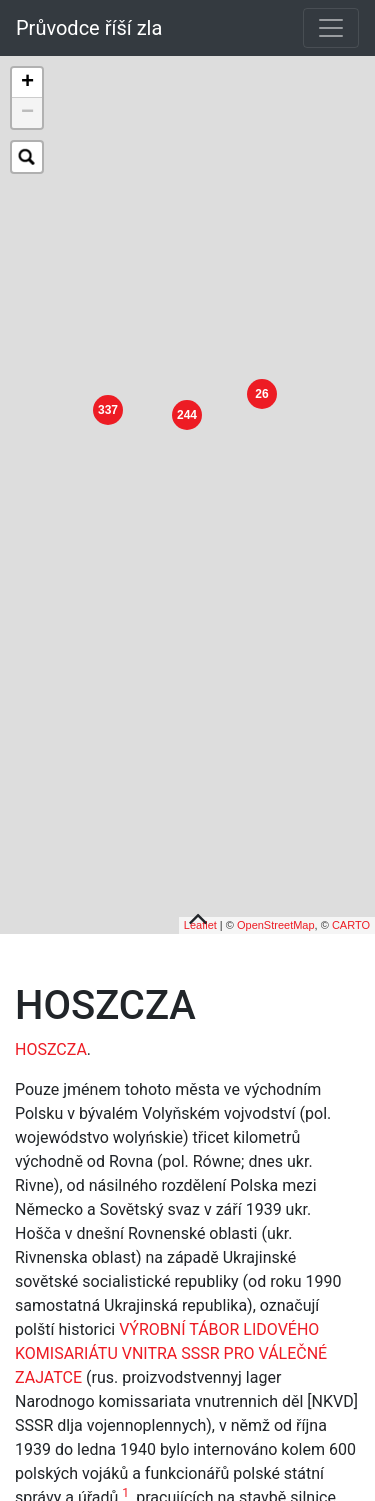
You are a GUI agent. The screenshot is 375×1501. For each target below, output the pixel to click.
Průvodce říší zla (89, 28)
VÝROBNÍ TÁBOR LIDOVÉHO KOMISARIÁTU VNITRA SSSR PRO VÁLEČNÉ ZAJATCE (171, 1322)
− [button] (27, 113)
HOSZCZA (51, 1018)
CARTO (351, 895)
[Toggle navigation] (331, 28)
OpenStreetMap (276, 895)
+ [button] (27, 83)
